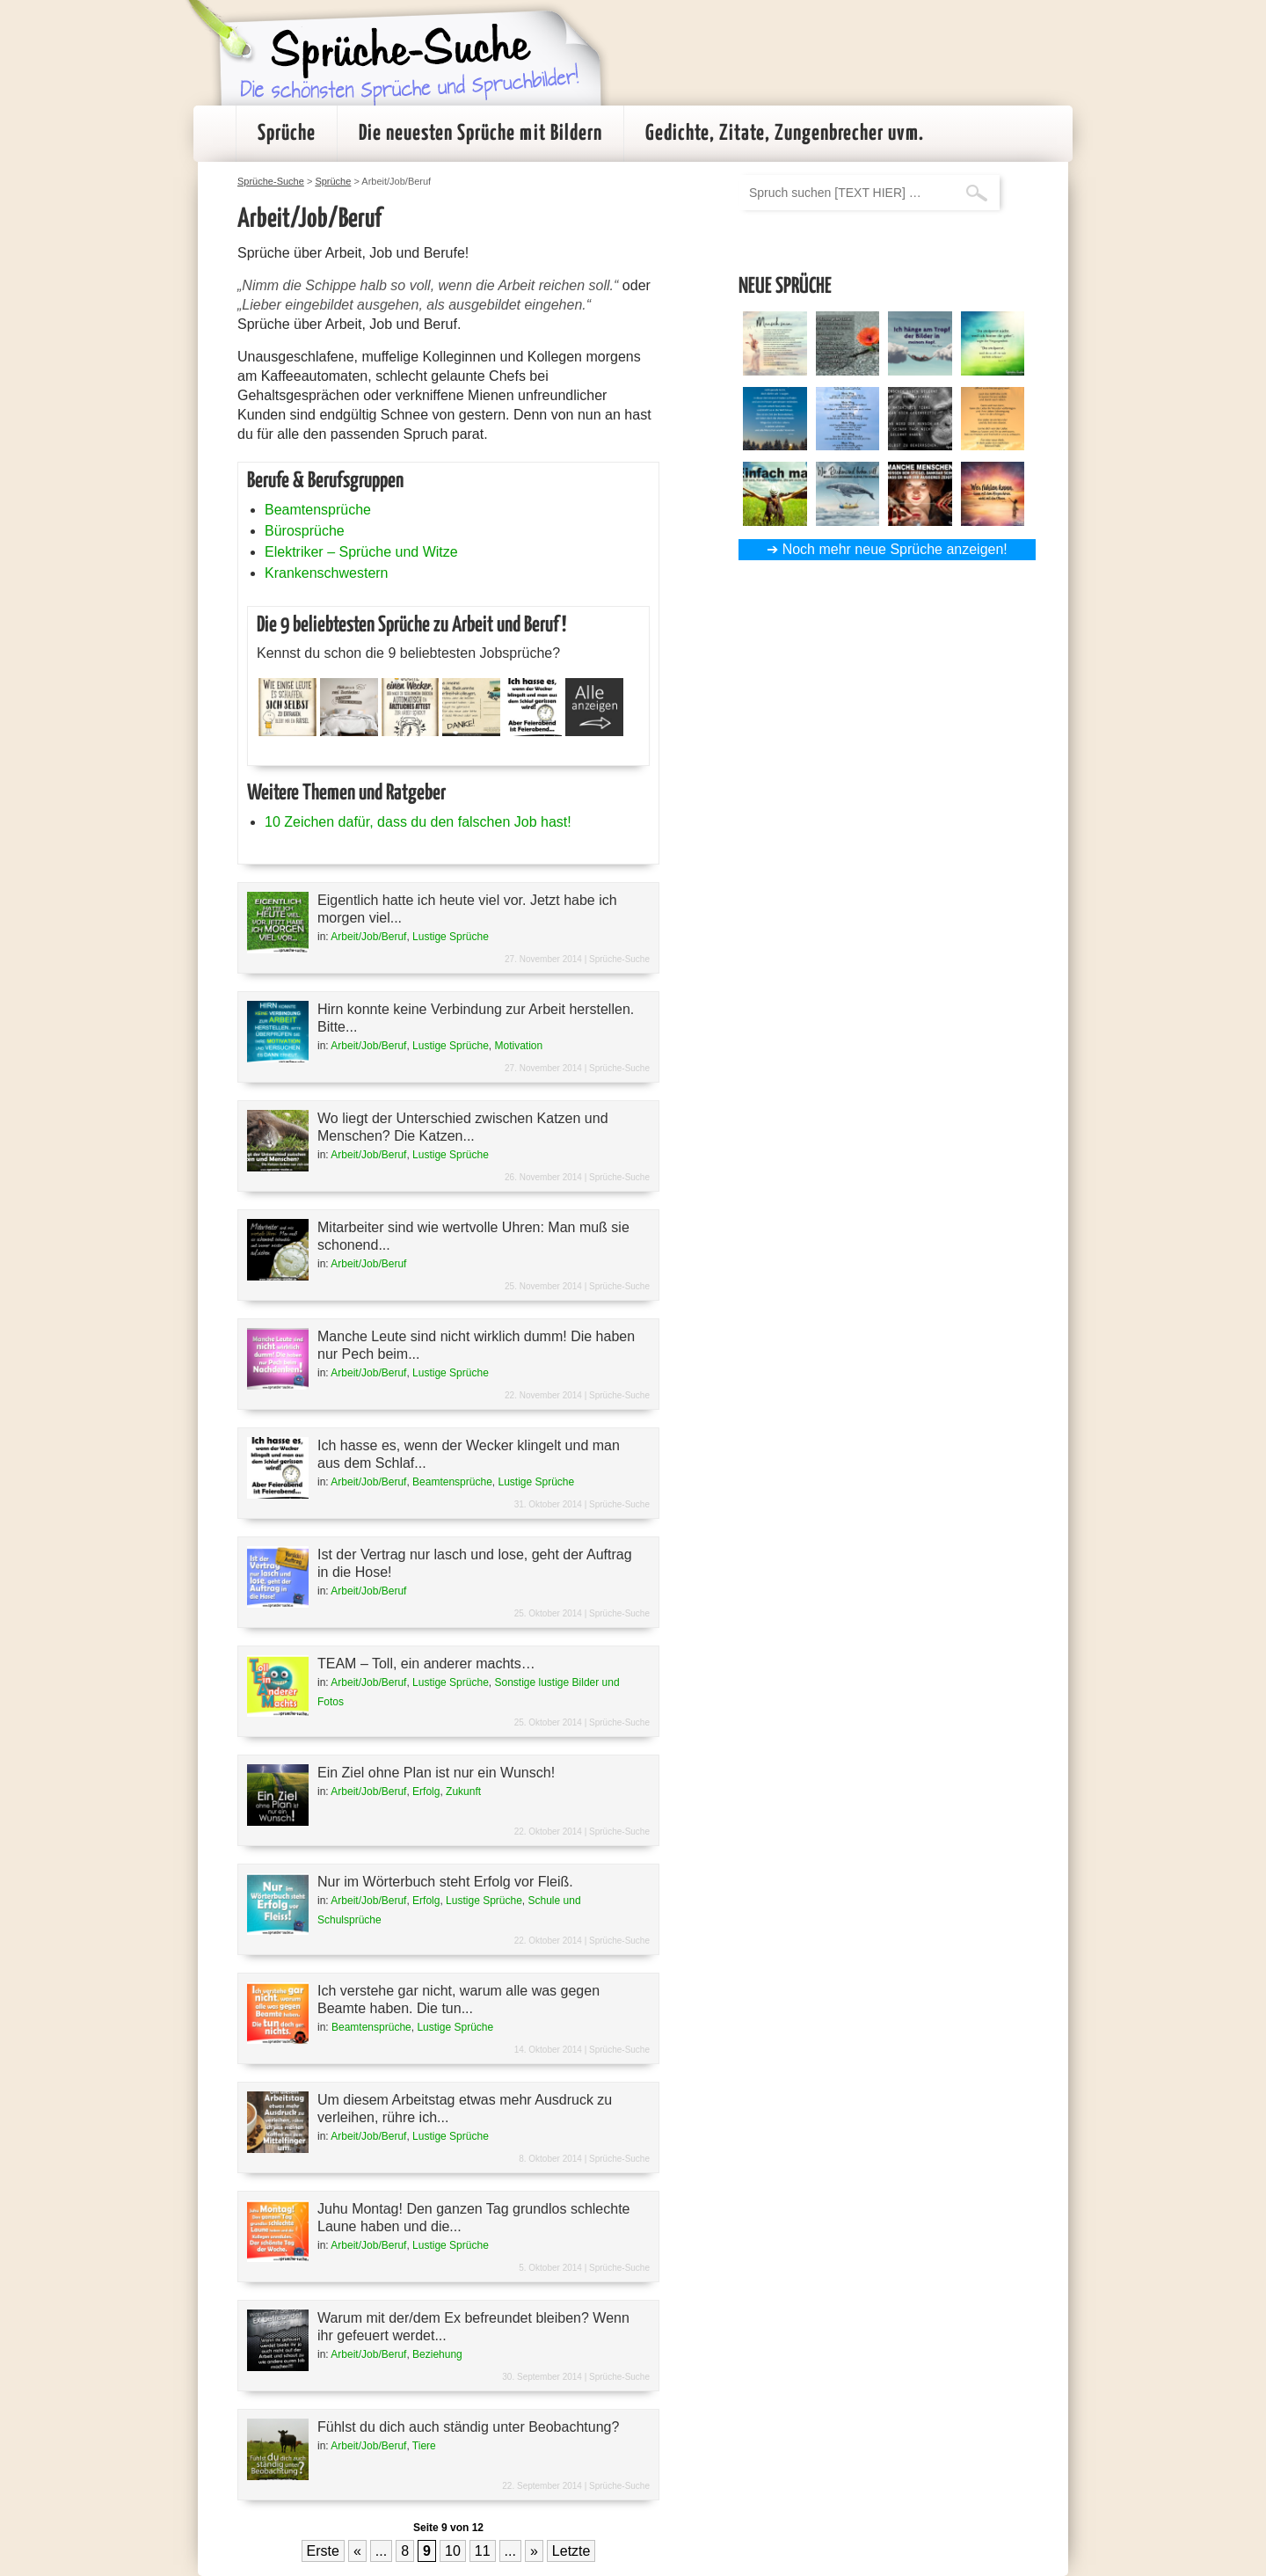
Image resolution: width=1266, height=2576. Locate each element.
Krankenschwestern (327, 573)
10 (453, 2550)
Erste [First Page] (323, 2550)
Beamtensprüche (318, 509)
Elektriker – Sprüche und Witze (361, 551)
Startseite (214, 134)
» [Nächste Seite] (534, 2550)
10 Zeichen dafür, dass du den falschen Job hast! (418, 821)
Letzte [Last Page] (571, 2550)
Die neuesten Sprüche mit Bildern (480, 133)
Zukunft (463, 1791)
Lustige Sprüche (450, 936)
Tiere (424, 2446)
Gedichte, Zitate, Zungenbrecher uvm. (784, 133)
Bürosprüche (305, 530)
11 (483, 2550)
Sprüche (287, 133)
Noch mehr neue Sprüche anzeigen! (895, 549)
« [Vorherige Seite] (357, 2550)
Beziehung (437, 2354)
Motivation (518, 1046)
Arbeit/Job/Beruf (368, 936)
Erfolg (426, 1791)
